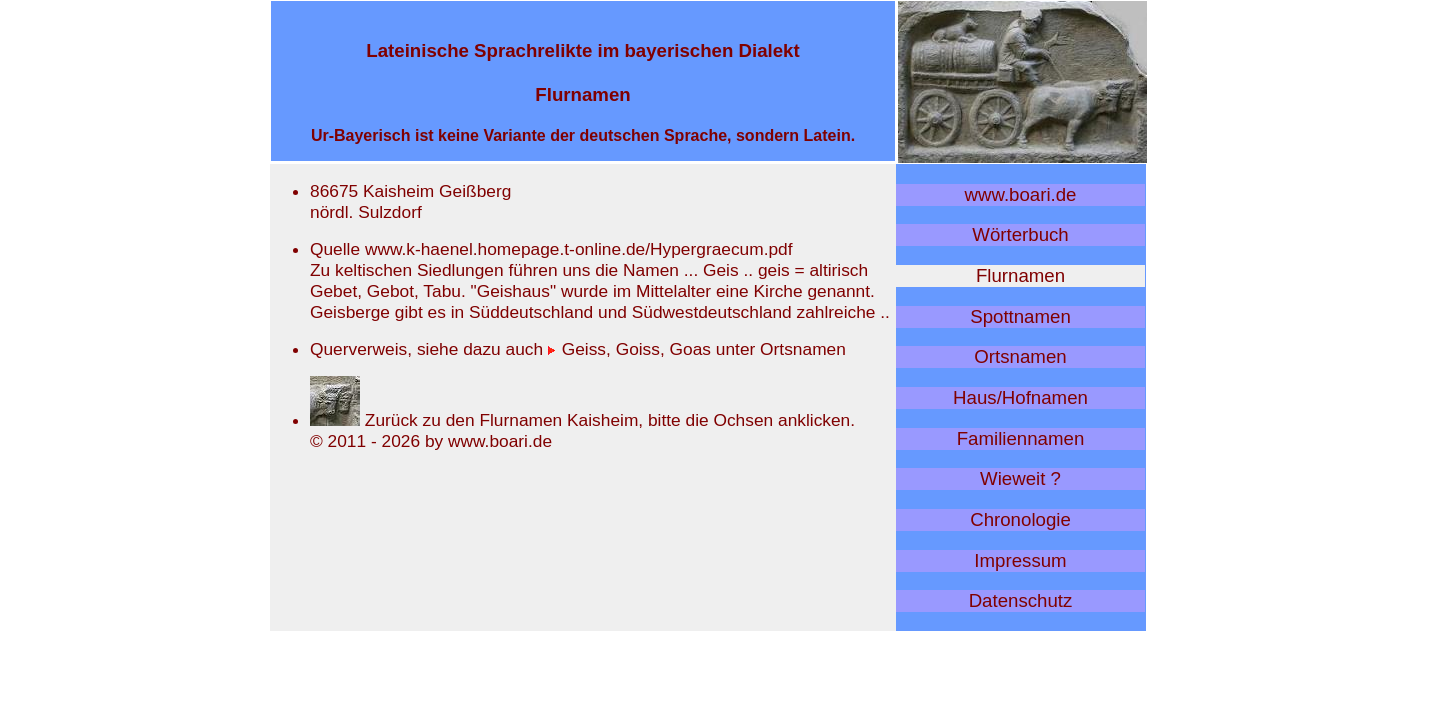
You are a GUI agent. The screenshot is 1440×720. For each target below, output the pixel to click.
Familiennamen (1021, 438)
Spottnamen (1020, 316)
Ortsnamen (1020, 356)
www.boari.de (1021, 194)
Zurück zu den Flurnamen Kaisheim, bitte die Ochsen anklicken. (582, 420)
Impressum (1020, 560)
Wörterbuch (1020, 234)
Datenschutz (1021, 600)
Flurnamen (1020, 275)
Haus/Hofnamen (1020, 397)
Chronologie (1020, 519)
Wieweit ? (1020, 478)
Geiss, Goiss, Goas (629, 349)
